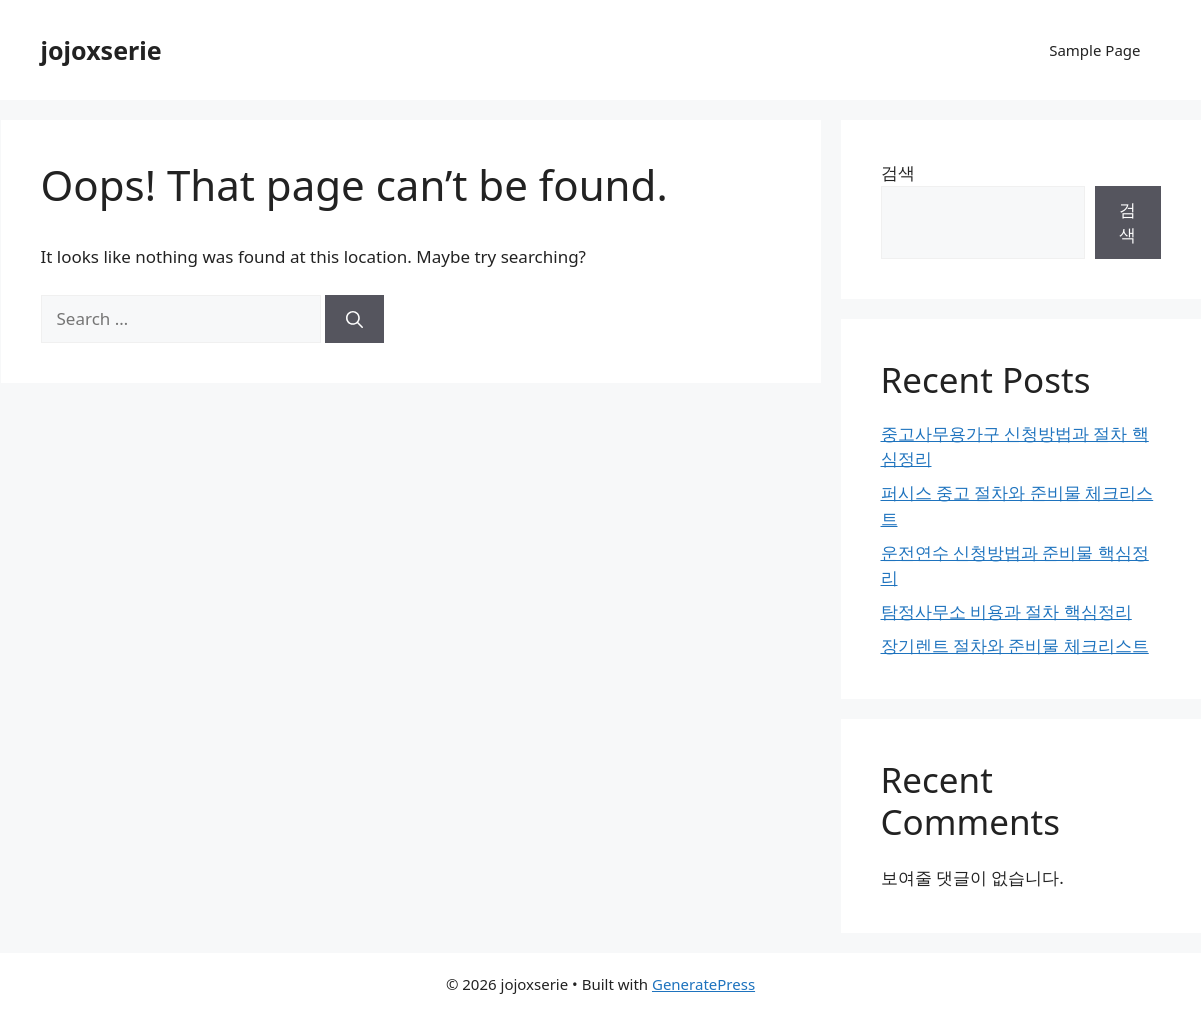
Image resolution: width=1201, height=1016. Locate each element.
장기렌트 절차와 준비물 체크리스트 (1015, 645)
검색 (898, 172)
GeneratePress (703, 984)
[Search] (354, 319)
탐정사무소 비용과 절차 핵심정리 (1006, 611)
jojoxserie (101, 50)
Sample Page (1094, 50)
